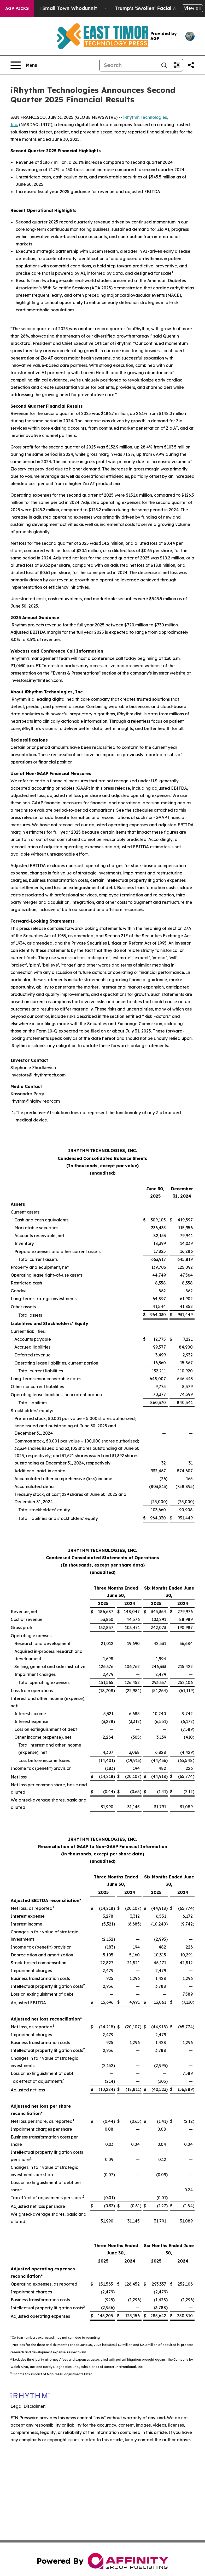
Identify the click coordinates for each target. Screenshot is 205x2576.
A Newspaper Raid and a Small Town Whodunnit (62, 8)
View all (192, 8)
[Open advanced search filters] (176, 65)
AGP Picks (17, 8)
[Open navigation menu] (23, 65)
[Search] (129, 65)
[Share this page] (191, 65)
